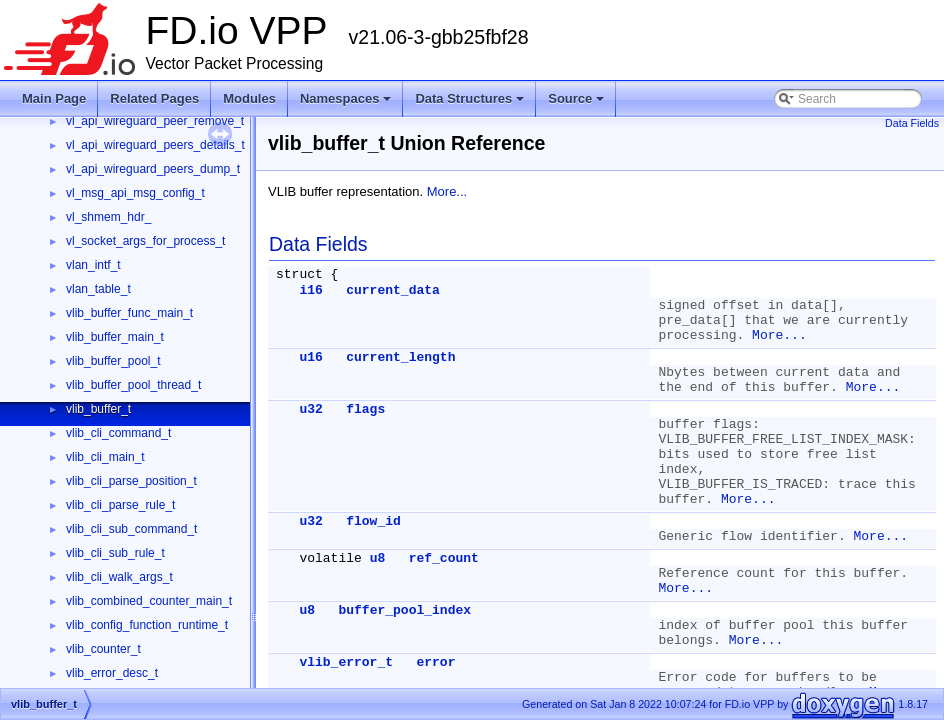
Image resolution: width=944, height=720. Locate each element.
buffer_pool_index (404, 610)
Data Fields (912, 123)
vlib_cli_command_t (118, 433)
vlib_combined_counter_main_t (149, 601)
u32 (310, 409)
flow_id (373, 521)
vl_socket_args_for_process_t (145, 241)
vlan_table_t (98, 289)
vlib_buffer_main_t (115, 337)
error (435, 662)
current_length (400, 357)
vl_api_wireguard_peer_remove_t (155, 121)
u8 (378, 558)
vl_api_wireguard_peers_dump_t (153, 169)
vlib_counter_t (103, 649)
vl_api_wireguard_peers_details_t (155, 145)
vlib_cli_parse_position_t (131, 481)
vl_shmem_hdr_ (108, 217)
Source (576, 98)
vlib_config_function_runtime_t (147, 625)
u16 (310, 357)
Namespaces (346, 98)
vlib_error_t (346, 662)
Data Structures (469, 98)
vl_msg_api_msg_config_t (135, 193)
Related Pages (154, 98)
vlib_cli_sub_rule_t (115, 553)
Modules (249, 98)
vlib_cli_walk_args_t (119, 577)
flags (365, 409)
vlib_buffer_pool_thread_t (133, 385)
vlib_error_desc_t (112, 673)
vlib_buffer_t (98, 409)
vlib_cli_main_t (105, 457)
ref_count (444, 558)
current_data (393, 290)
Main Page (54, 98)
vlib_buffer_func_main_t (129, 313)
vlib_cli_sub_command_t (131, 529)
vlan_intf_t (93, 265)
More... (447, 191)
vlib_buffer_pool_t (113, 361)
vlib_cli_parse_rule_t (120, 505)
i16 (310, 290)
